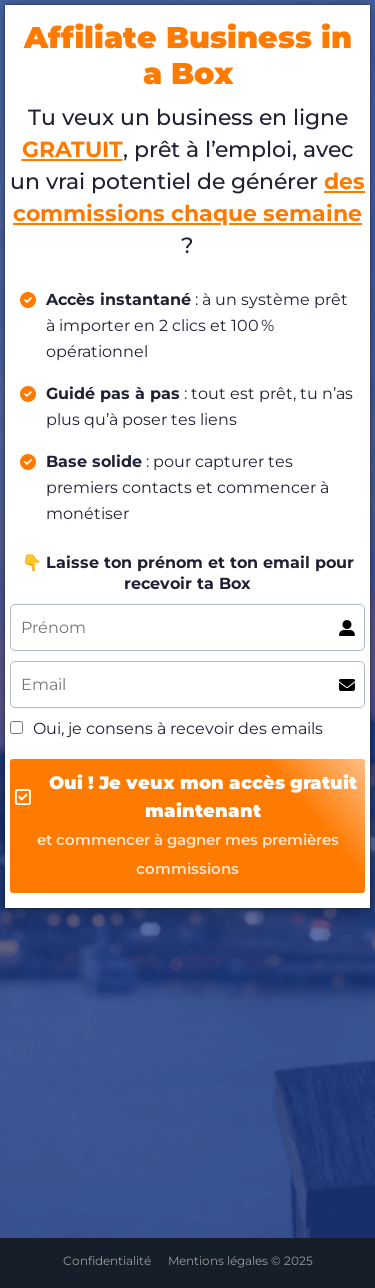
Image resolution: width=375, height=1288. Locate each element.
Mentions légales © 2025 (240, 1260)
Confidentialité (107, 1260)
